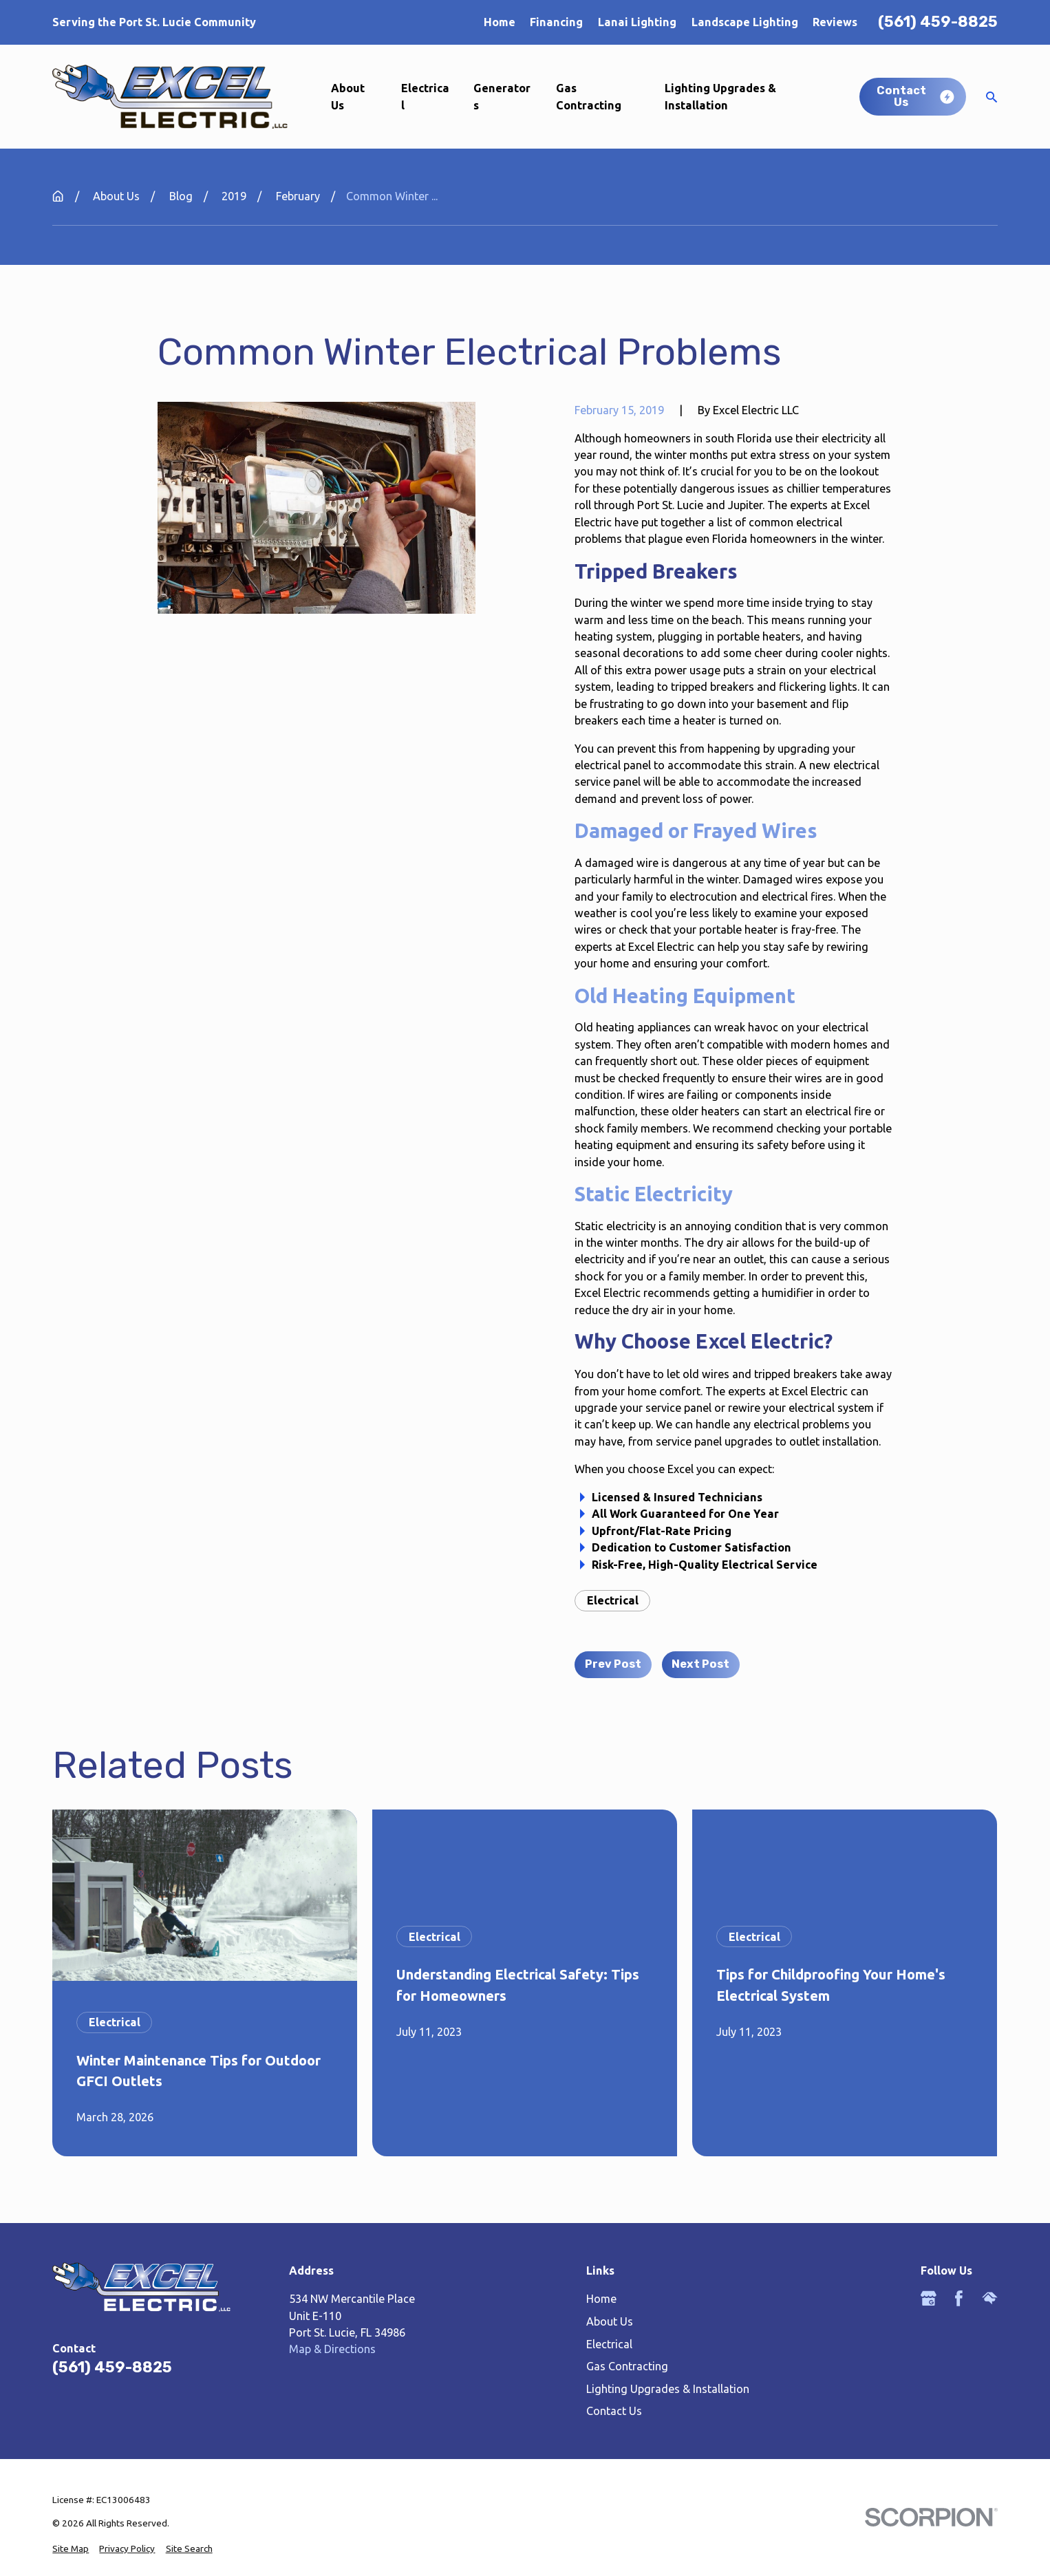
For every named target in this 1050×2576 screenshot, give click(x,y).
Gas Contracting (627, 2366)
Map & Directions (332, 2349)
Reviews (835, 22)
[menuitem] (70, 2548)
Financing (556, 22)
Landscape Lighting (745, 22)
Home (499, 22)
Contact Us (614, 2411)
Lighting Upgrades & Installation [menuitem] (720, 96)
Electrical (613, 1600)
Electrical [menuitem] (425, 96)
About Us (609, 2321)
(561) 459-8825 (938, 21)
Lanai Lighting (637, 22)
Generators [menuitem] (502, 96)
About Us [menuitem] (348, 96)
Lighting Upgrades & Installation (667, 2389)
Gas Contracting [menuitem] (588, 96)
